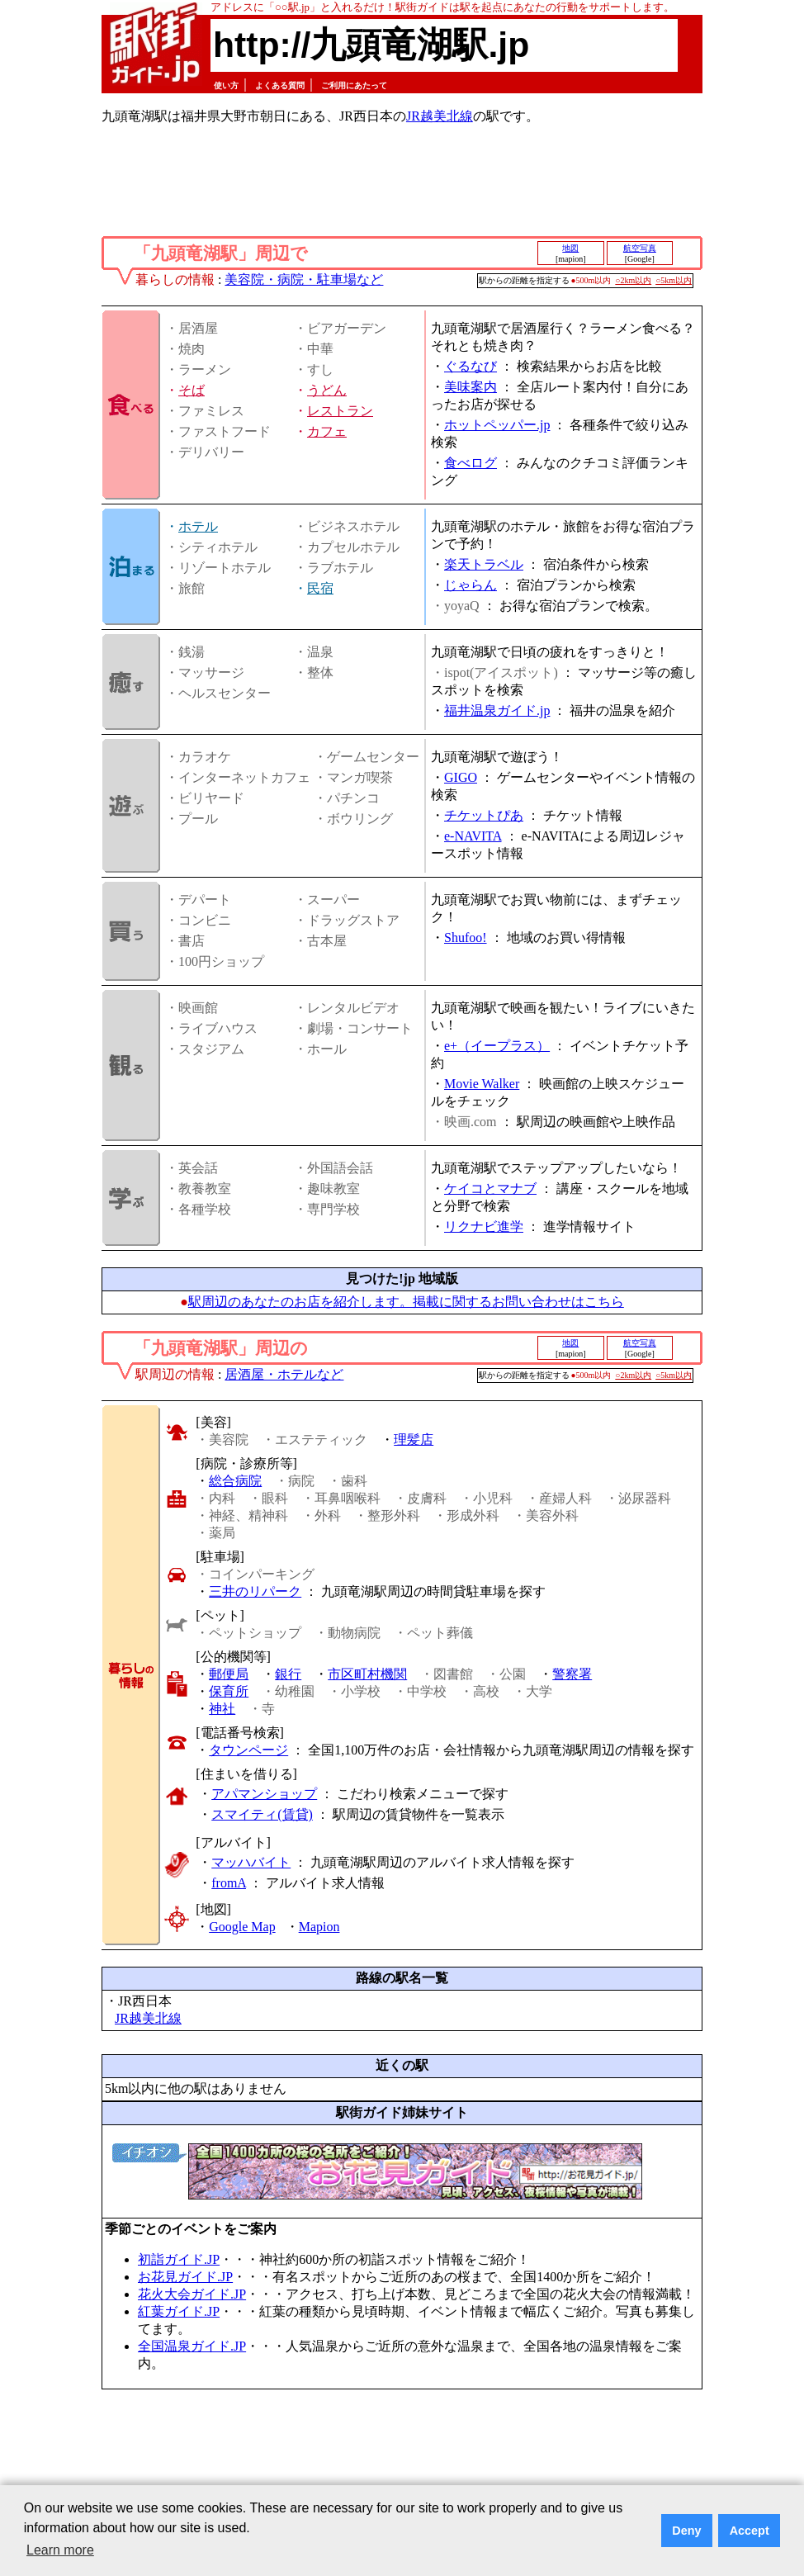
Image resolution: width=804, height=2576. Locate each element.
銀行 (288, 1674)
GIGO (460, 777)
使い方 (226, 85)
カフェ (327, 431)
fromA (228, 1883)
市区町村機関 (367, 1674)
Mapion (319, 1927)
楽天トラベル (483, 564)
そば (191, 390)
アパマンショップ (264, 1794)
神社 (222, 1709)
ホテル (198, 526)
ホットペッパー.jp (497, 425)
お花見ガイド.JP (185, 2277)
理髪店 (413, 1439)
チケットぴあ (483, 815)
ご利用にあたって (354, 85)
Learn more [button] (60, 2550)
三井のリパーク (255, 1591)
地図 (570, 248)
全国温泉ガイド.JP (192, 2346)
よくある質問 (280, 85)
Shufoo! (465, 937)
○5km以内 (673, 280)
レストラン (340, 411)
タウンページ (248, 1750)
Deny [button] (686, 2530)
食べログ (470, 463)
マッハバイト (251, 1862)
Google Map (242, 1927)
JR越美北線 (439, 116)
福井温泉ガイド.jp (497, 710)
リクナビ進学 (483, 1226)
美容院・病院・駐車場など (304, 279)
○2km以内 (633, 280)
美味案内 (470, 387)
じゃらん (470, 585)
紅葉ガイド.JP (179, 2311)
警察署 (572, 1674)
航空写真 (639, 248)
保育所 (228, 1691)
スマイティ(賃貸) (262, 1814)
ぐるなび (470, 366)
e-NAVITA (473, 836)
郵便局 (228, 1674)
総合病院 (235, 1481)
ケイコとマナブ (490, 1188)
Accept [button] (749, 2530)
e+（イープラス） (497, 1046)
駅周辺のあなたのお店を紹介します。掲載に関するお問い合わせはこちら (406, 1302)
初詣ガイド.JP (179, 2259)
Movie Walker (481, 1084)
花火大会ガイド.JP (192, 2294)
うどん (327, 390)
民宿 (320, 588)
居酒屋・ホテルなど (284, 1374)
